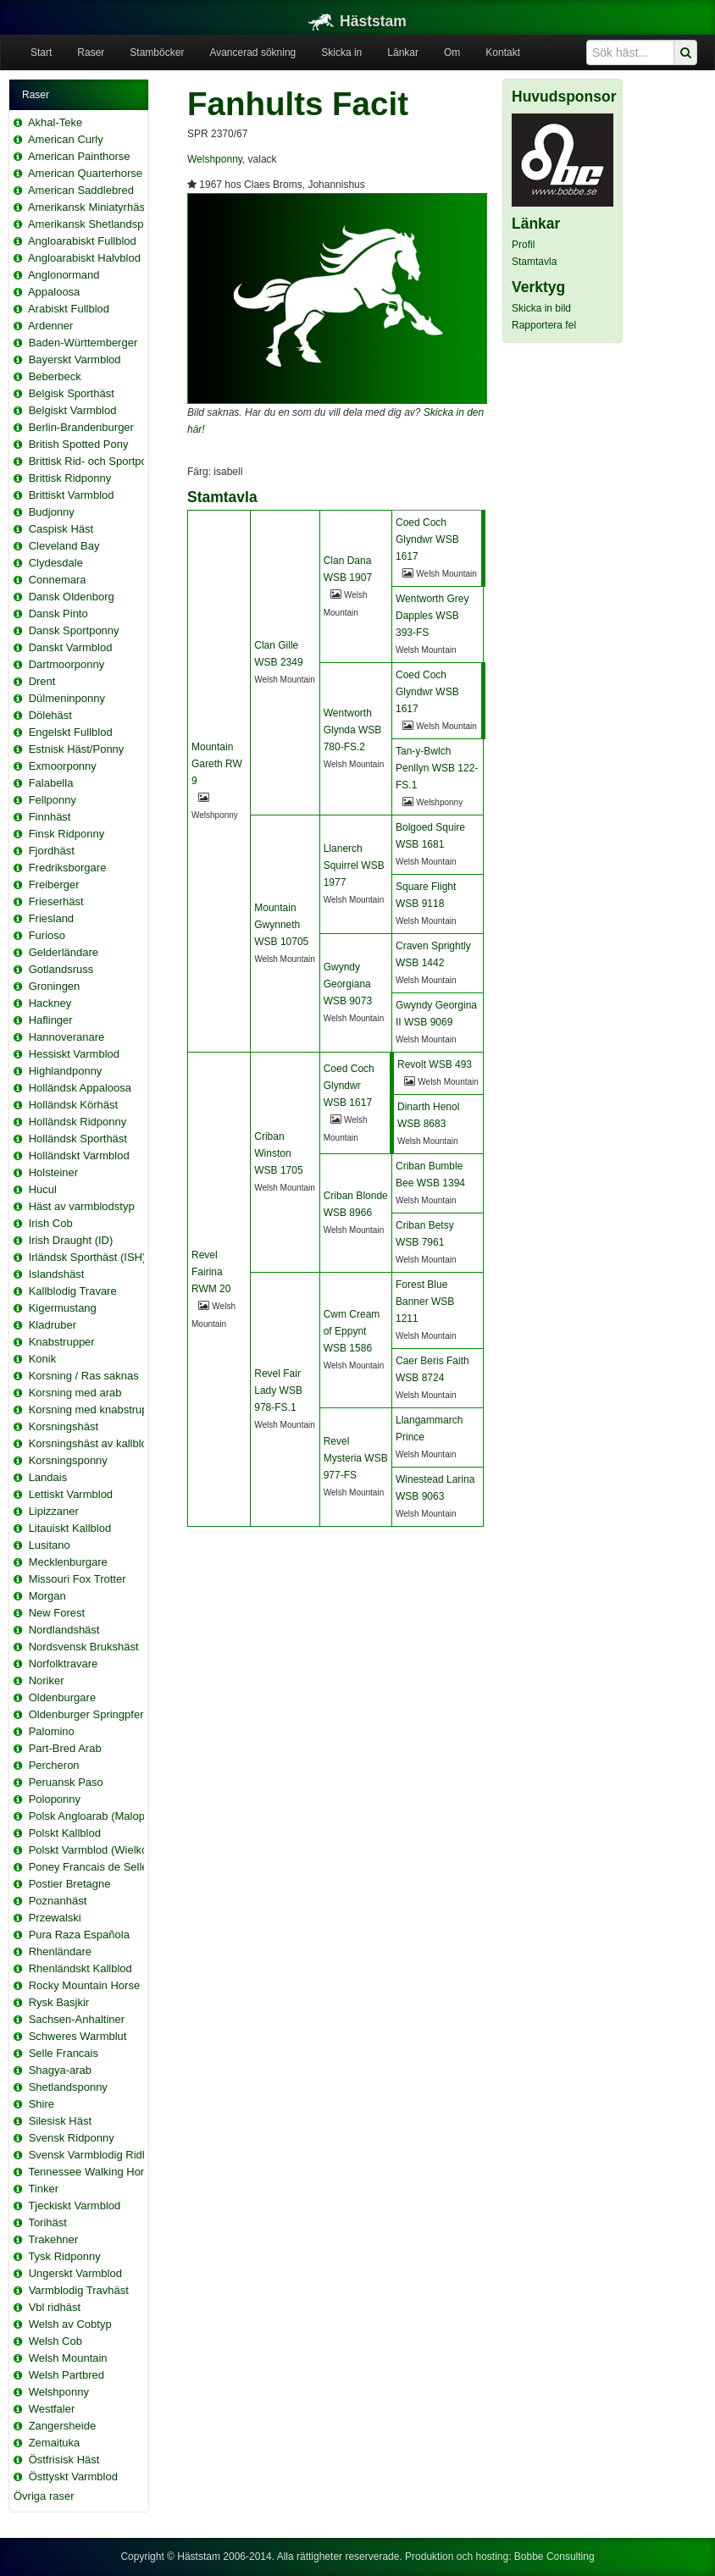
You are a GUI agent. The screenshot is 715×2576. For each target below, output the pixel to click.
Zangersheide (63, 2425)
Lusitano (49, 1545)
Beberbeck (55, 376)
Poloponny (54, 1799)
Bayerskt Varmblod (75, 359)
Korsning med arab (75, 1392)
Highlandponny (66, 1070)
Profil (523, 245)
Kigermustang (63, 1308)
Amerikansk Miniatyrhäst (88, 207)
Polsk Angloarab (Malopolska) (102, 1816)
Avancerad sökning (252, 52)
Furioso (47, 935)
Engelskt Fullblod (71, 732)
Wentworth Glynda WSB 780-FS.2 (353, 730)
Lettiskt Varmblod (71, 1494)
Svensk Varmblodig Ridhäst (96, 2154)
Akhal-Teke (55, 122)
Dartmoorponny (67, 664)
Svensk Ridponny (71, 2137)
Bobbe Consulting (554, 2556)
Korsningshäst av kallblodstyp (101, 1443)
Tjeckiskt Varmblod (74, 2205)
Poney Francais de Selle (88, 1866)
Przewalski (55, 1917)
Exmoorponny (63, 766)
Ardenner (50, 325)
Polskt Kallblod (65, 1833)
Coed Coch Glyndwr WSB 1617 (427, 539)
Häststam (357, 21)
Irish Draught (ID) (71, 1240)
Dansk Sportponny (74, 630)
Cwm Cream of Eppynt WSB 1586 (352, 1331)
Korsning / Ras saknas (84, 1375)
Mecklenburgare (68, 1562)
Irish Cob (51, 1223)
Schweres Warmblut (78, 2036)
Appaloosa (54, 291)
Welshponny (59, 2391)
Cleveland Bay (64, 545)
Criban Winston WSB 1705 (278, 1153)
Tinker (43, 2188)
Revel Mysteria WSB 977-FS (356, 1458)
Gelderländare (63, 952)
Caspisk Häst (61, 528)
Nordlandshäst (64, 1629)
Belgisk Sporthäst (71, 393)
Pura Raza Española (79, 1934)
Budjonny (52, 512)
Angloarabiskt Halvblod (84, 258)
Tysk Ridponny (64, 2256)
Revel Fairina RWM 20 (210, 1272)
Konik (43, 1358)
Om (452, 52)
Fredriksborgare (68, 867)
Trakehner (53, 2239)
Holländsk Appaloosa (80, 1087)
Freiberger (54, 884)
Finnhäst (50, 816)
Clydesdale (56, 562)
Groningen (54, 986)
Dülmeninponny (67, 698)
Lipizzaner (54, 1511)
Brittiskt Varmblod (71, 495)
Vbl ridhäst (54, 2307)
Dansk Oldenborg (71, 596)
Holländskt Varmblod (79, 1155)
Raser (90, 52)
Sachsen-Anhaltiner (77, 2019)
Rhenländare (60, 1951)
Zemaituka (54, 2442)
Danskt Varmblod (71, 647)
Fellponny (52, 799)
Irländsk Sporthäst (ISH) (88, 1257)
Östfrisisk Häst (64, 2459)
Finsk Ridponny (67, 833)
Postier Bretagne (70, 1883)
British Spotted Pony (79, 444)
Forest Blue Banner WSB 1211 (425, 1301)
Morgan (47, 1595)
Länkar (402, 52)
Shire (41, 2104)
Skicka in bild (541, 308)
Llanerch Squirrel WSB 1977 (354, 865)
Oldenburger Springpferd (89, 1714)
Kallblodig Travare (73, 1291)
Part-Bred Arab (65, 1748)
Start (41, 52)
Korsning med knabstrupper (96, 1409)
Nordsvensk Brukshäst (84, 1646)
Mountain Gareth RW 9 (216, 764)
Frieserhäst (56, 901)
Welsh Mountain (68, 2358)
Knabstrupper (62, 1341)
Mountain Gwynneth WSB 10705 (281, 925)
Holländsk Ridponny (78, 1121)
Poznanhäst (58, 1900)
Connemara (57, 579)
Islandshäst (57, 1274)
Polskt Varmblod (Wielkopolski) (104, 1850)
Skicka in (341, 52)
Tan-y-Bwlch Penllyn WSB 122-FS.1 (437, 768)
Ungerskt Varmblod (75, 2273)
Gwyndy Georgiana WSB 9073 (348, 984)
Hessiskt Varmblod (74, 1054)
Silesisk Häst (60, 2120)
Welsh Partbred (66, 2375)
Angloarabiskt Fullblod (82, 241)
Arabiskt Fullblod (68, 308)
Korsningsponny (68, 1460)
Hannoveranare (67, 1037)
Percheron (54, 1765)
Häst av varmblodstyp (82, 1206)
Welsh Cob (55, 2341)
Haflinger (51, 1020)
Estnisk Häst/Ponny (77, 749)
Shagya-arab (60, 2070)
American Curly (65, 139)
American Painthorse (79, 156)
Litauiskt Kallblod (70, 1528)
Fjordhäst (52, 850)
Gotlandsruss (61, 969)
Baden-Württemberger (83, 342)
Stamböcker (157, 52)
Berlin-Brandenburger (81, 427)
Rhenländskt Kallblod (80, 1968)
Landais (48, 1477)
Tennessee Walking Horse (92, 2171)
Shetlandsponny (68, 2087)
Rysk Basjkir (59, 2002)
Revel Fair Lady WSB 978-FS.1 (278, 1390)
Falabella (51, 783)
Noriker (46, 1680)
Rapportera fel (544, 325)
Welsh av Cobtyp (70, 2324)
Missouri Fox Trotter (77, 1579)
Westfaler (52, 2408)
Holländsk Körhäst (74, 1104)
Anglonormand (64, 274)
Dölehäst (50, 715)
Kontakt (502, 52)
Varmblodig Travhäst (79, 2290)
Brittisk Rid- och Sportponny (97, 461)
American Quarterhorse (85, 173)
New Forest (57, 1612)
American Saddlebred (81, 190)
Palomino (52, 1731)
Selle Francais (63, 2053)
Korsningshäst (63, 1426)
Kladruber (52, 1324)
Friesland (51, 918)
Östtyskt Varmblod (73, 2476)
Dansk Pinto (58, 613)
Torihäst (47, 2222)
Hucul (43, 1189)
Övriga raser (44, 2496)
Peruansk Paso (66, 1782)
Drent (42, 681)
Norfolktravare (63, 1663)
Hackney (50, 1003)
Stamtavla (534, 262)
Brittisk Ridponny (70, 478)
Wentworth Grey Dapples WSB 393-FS (432, 615)
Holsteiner (54, 1172)
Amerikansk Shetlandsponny (98, 224)
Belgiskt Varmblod (73, 410)
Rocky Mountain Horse (85, 1985)
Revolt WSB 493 (434, 1064)
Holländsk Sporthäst (78, 1138)
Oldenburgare (63, 1697)
